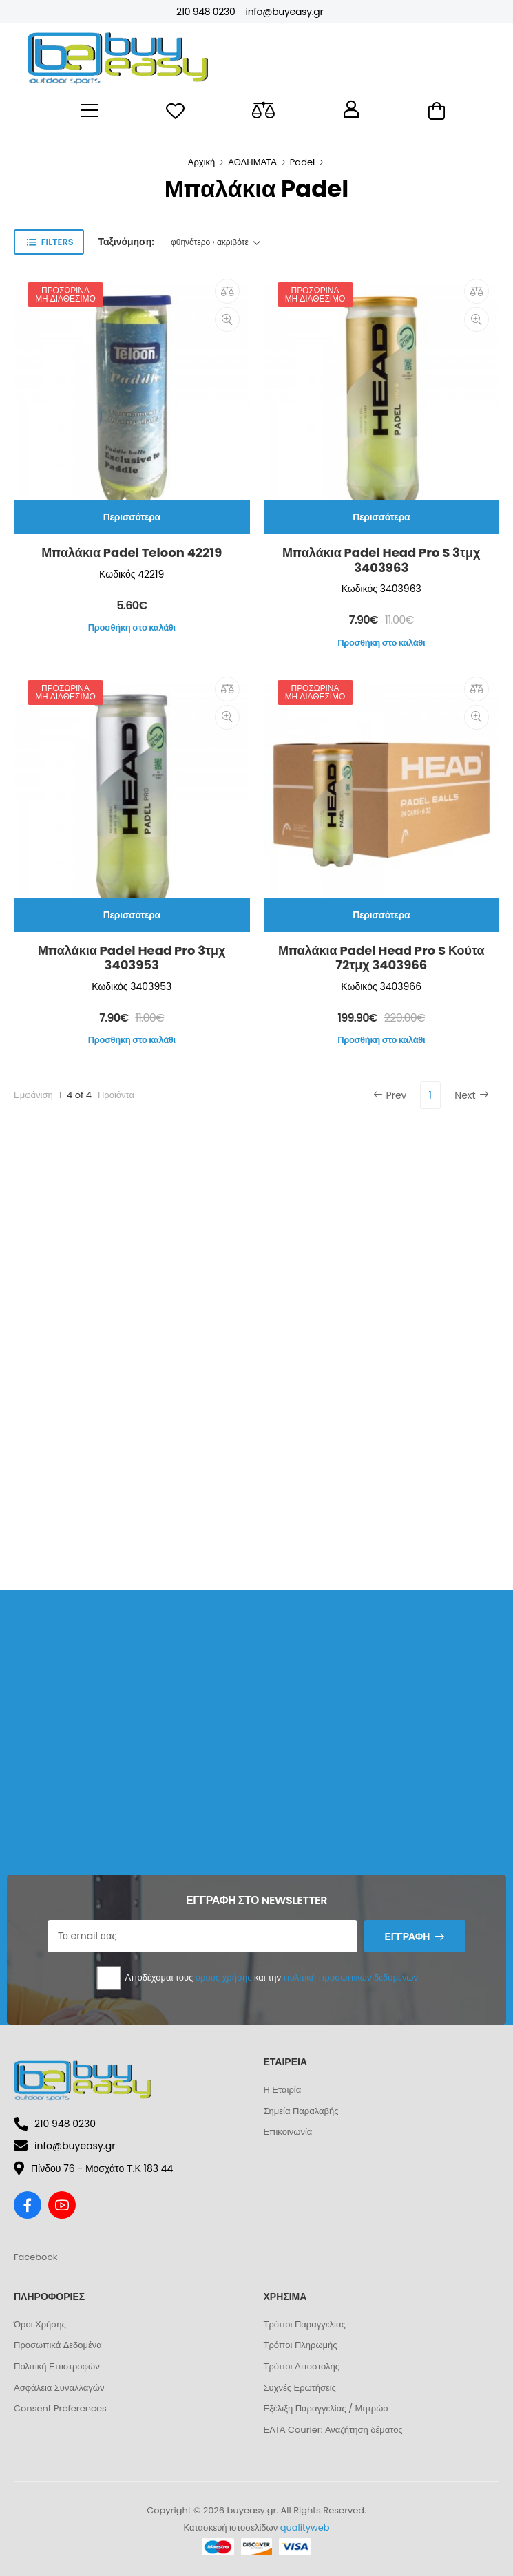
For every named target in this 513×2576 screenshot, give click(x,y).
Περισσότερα (131, 517)
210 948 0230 (205, 12)
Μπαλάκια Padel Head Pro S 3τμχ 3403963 (381, 560)
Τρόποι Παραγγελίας (305, 2324)
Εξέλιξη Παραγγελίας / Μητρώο (326, 2408)
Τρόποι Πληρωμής (300, 2345)
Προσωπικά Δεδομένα (58, 2345)
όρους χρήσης (224, 1977)
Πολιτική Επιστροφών (57, 2366)
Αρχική (202, 162)
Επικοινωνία (288, 2131)
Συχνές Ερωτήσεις (300, 2387)
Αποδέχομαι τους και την (256, 1978)
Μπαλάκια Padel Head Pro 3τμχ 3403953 (131, 958)
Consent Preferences (60, 2408)
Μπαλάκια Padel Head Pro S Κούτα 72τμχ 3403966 (381, 958)
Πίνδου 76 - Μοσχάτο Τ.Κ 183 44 (93, 2168)
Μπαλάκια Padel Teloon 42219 (131, 552)
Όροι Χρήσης (40, 2324)
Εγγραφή (407, 1936)
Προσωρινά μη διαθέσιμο (65, 294)
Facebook (35, 2256)
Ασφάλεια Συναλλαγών (59, 2387)
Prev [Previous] (390, 1095)
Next (471, 1095)
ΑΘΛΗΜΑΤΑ (252, 162)
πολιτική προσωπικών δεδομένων (351, 1977)
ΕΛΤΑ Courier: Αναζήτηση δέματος (333, 2429)
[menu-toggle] (89, 111)
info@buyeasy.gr (284, 12)
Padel (302, 162)
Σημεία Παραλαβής (301, 2111)
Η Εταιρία (283, 2089)
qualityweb (305, 2527)
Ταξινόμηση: (126, 242)
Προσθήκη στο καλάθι (132, 627)
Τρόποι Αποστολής (301, 2366)
